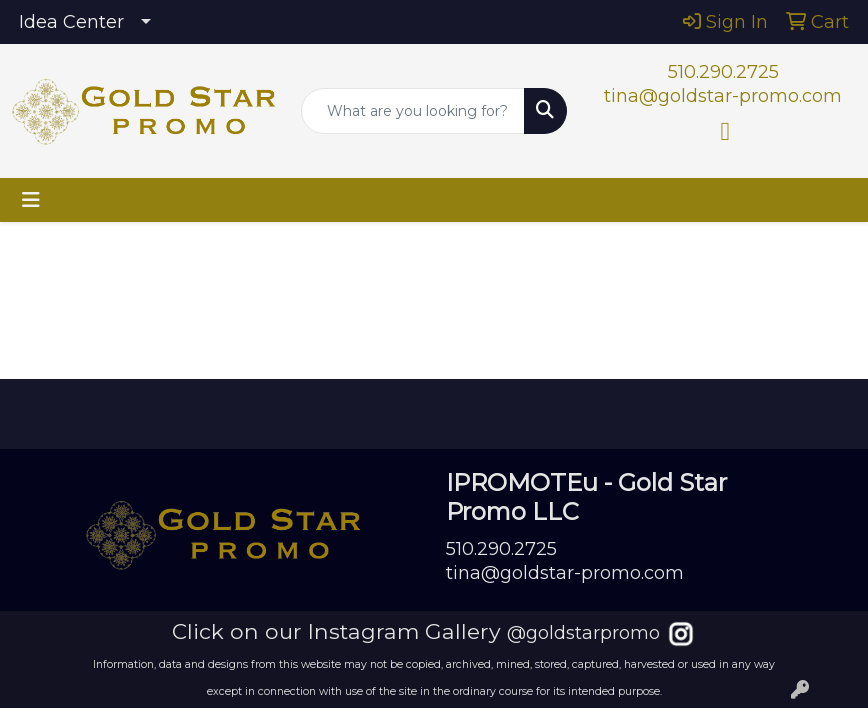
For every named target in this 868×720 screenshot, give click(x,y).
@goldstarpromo (583, 633)
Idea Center (71, 22)
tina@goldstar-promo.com (723, 96)
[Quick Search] (412, 111)
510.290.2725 (723, 72)
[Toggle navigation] (31, 200)
